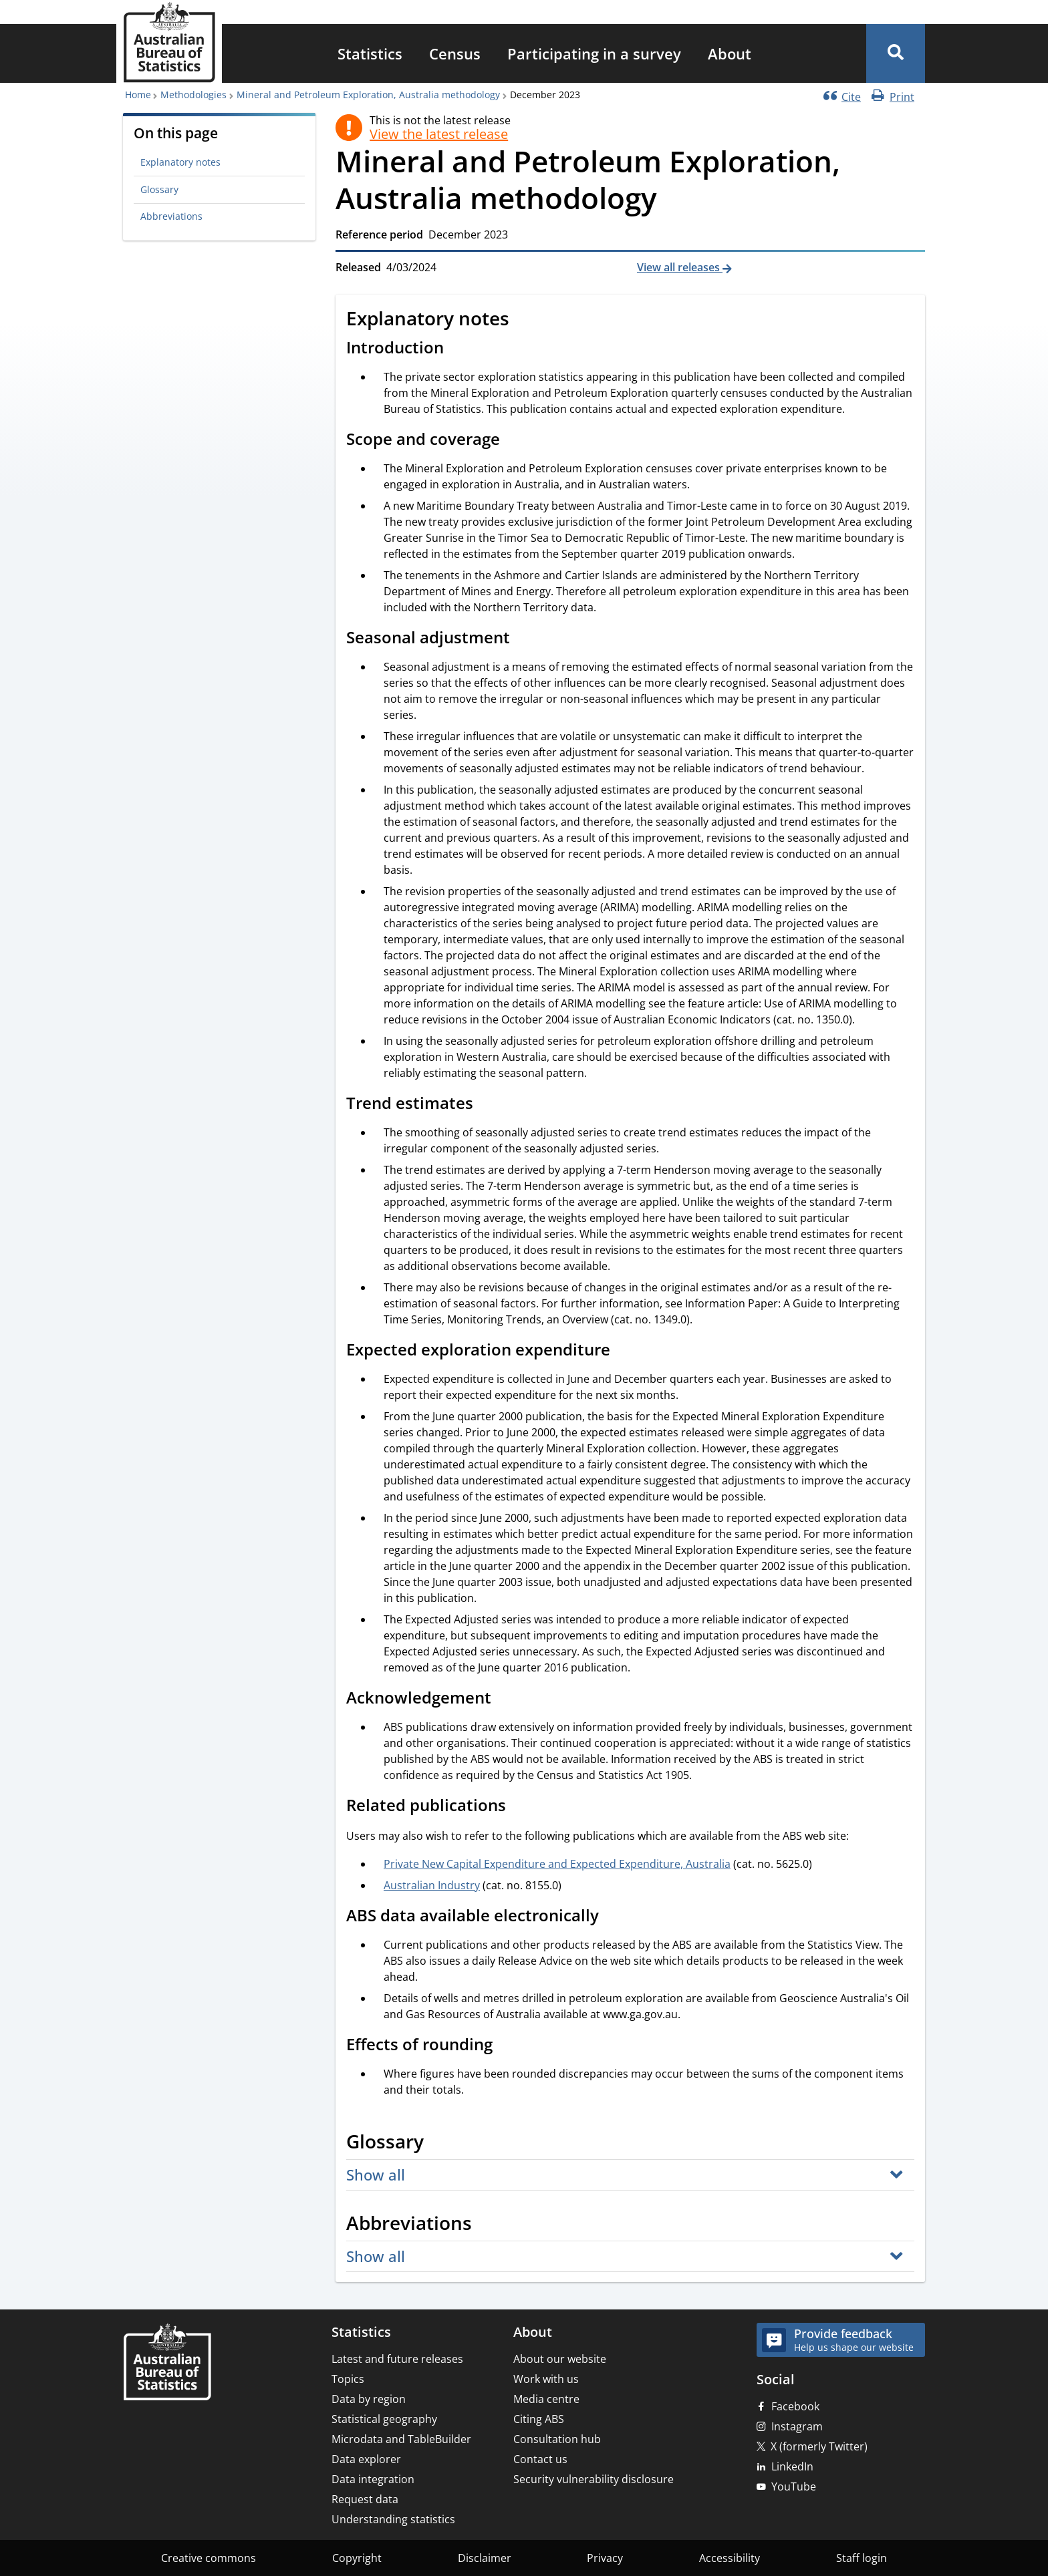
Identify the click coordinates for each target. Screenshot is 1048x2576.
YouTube (793, 2486)
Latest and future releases (397, 2359)
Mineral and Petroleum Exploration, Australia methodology (368, 94)
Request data (365, 2499)
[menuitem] (370, 53)
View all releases (680, 267)
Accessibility (729, 2558)
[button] (895, 53)
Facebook (795, 2406)
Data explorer (366, 2459)
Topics (348, 2379)
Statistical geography (384, 2419)
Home (138, 94)
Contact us (540, 2459)
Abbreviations (171, 216)
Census (455, 53)
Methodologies (193, 94)
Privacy (605, 2558)
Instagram (797, 2426)
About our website (559, 2359)
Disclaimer (484, 2558)
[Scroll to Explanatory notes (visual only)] (524, 320)
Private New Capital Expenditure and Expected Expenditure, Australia (557, 1864)
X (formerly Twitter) (819, 2446)
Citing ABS (538, 2419)
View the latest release (439, 134)
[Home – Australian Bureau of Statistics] (167, 2363)
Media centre (546, 2399)
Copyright (357, 2558)
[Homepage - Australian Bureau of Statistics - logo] (169, 42)
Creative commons (208, 2558)
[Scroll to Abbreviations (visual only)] (486, 2224)
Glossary (159, 189)
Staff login (861, 2558)
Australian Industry (432, 1885)
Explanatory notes (180, 162)
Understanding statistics (393, 2519)
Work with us (546, 2379)
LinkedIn (792, 2466)
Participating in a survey (594, 53)
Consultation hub (557, 2439)
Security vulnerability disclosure (593, 2479)
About (729, 53)
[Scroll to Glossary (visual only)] (438, 2143)
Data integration (373, 2479)
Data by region (369, 2399)
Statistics (370, 53)
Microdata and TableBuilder (401, 2439)
